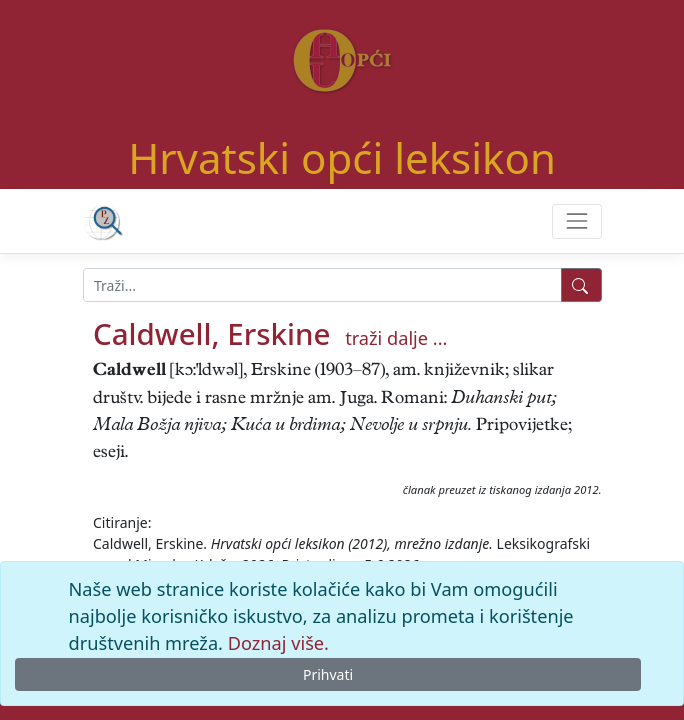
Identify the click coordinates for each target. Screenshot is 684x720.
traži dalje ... (396, 338)
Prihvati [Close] (328, 674)
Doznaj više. (278, 643)
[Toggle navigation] (576, 221)
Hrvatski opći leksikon (342, 157)
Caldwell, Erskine (211, 333)
